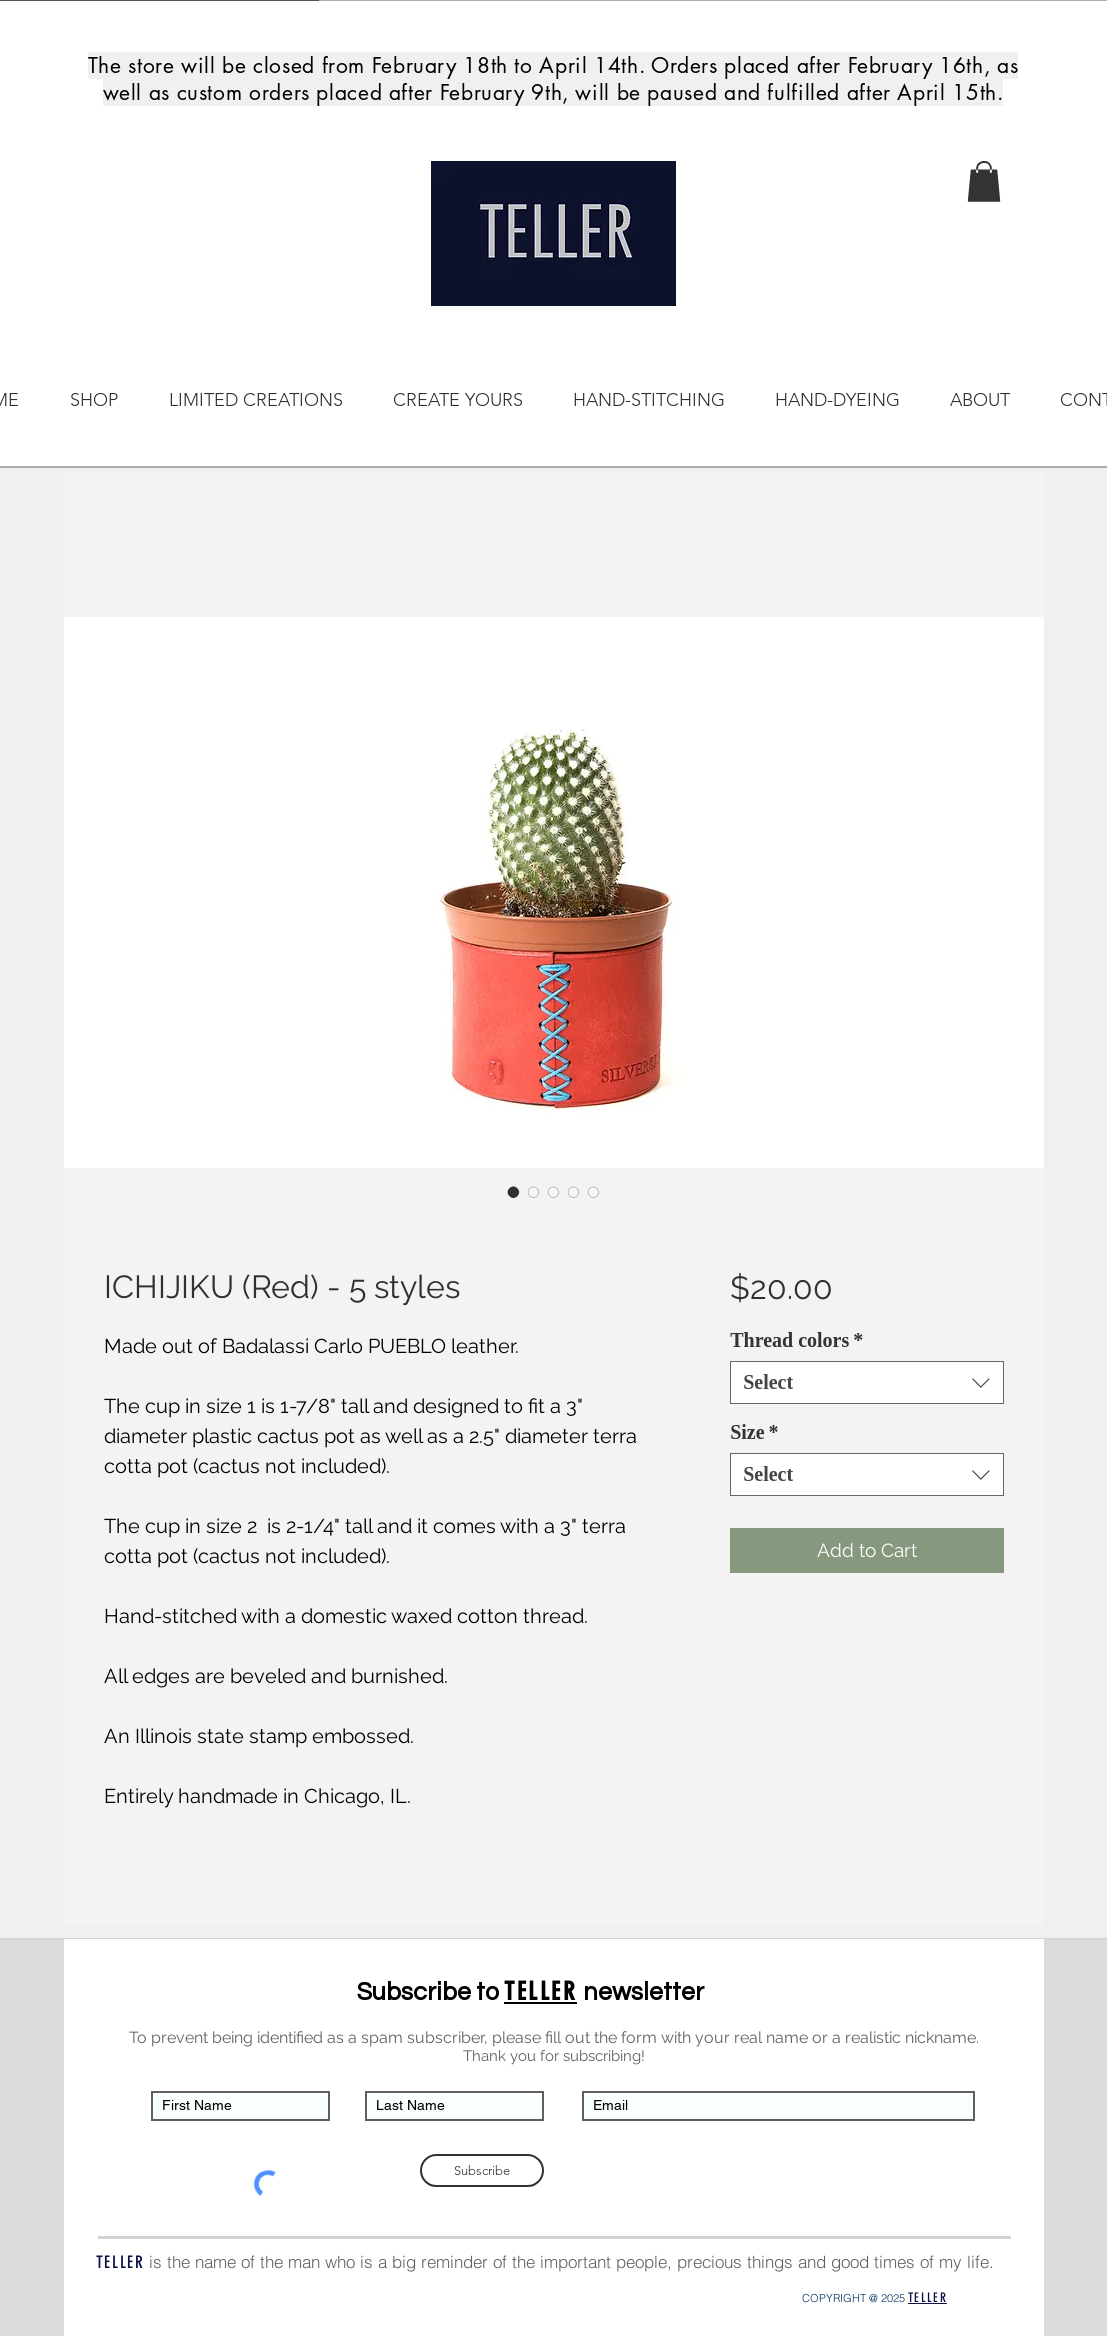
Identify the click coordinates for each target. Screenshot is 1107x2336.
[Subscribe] (482, 2170)
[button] (984, 181)
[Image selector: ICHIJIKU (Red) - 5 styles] (514, 1192)
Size (754, 1432)
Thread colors (796, 1340)
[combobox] (866, 1382)
